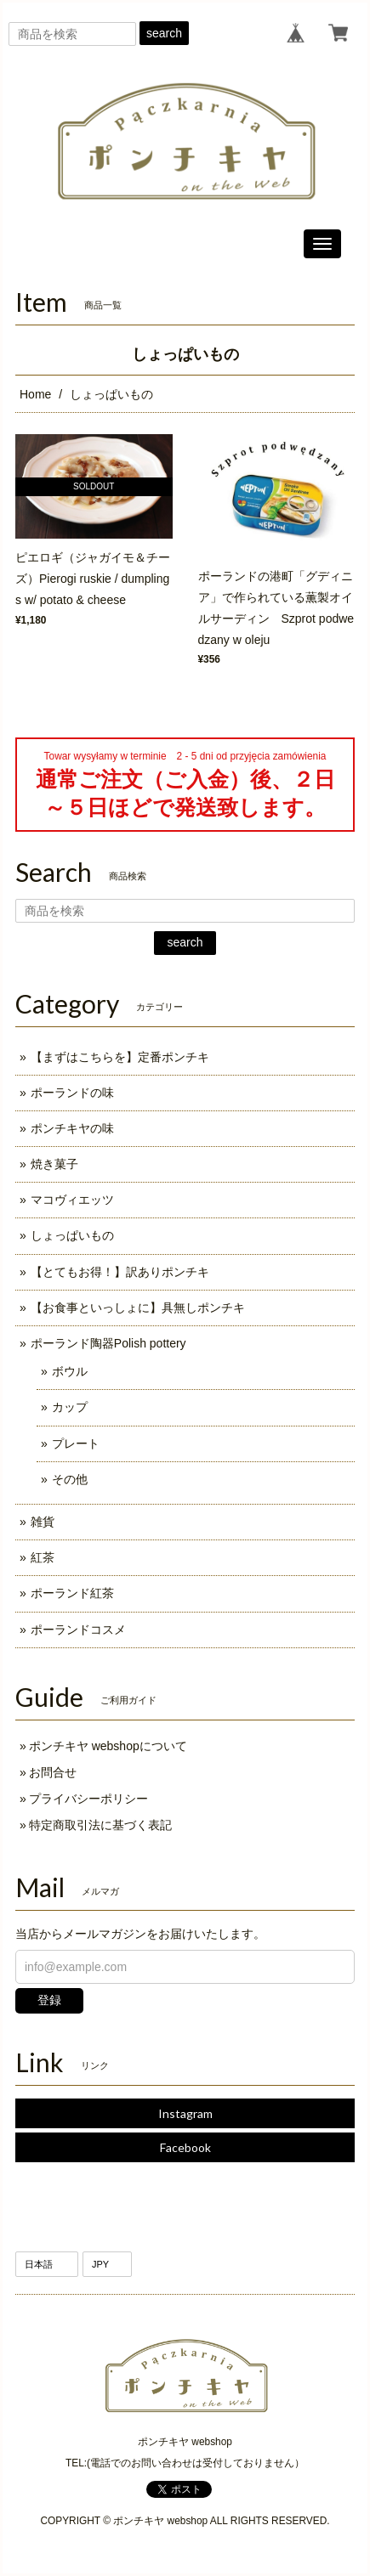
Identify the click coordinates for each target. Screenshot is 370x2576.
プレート (76, 1443)
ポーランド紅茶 (72, 1593)
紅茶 (42, 1557)
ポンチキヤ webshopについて (108, 1746)
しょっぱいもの (72, 1235)
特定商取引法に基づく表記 (100, 1825)
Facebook (185, 2147)
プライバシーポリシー (88, 1798)
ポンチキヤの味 (72, 1128)
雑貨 (42, 1521)
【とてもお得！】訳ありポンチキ (120, 1272)
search (164, 33)
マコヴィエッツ (72, 1199)
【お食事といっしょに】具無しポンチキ (138, 1307)
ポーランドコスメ (78, 1629)
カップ (70, 1407)
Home (35, 394)
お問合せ (53, 1772)
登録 (49, 2000)
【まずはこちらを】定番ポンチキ (120, 1057)
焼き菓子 (54, 1164)
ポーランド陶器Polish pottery (108, 1343)
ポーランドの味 (72, 1092)
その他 (70, 1479)
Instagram (185, 2113)
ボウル (70, 1371)
